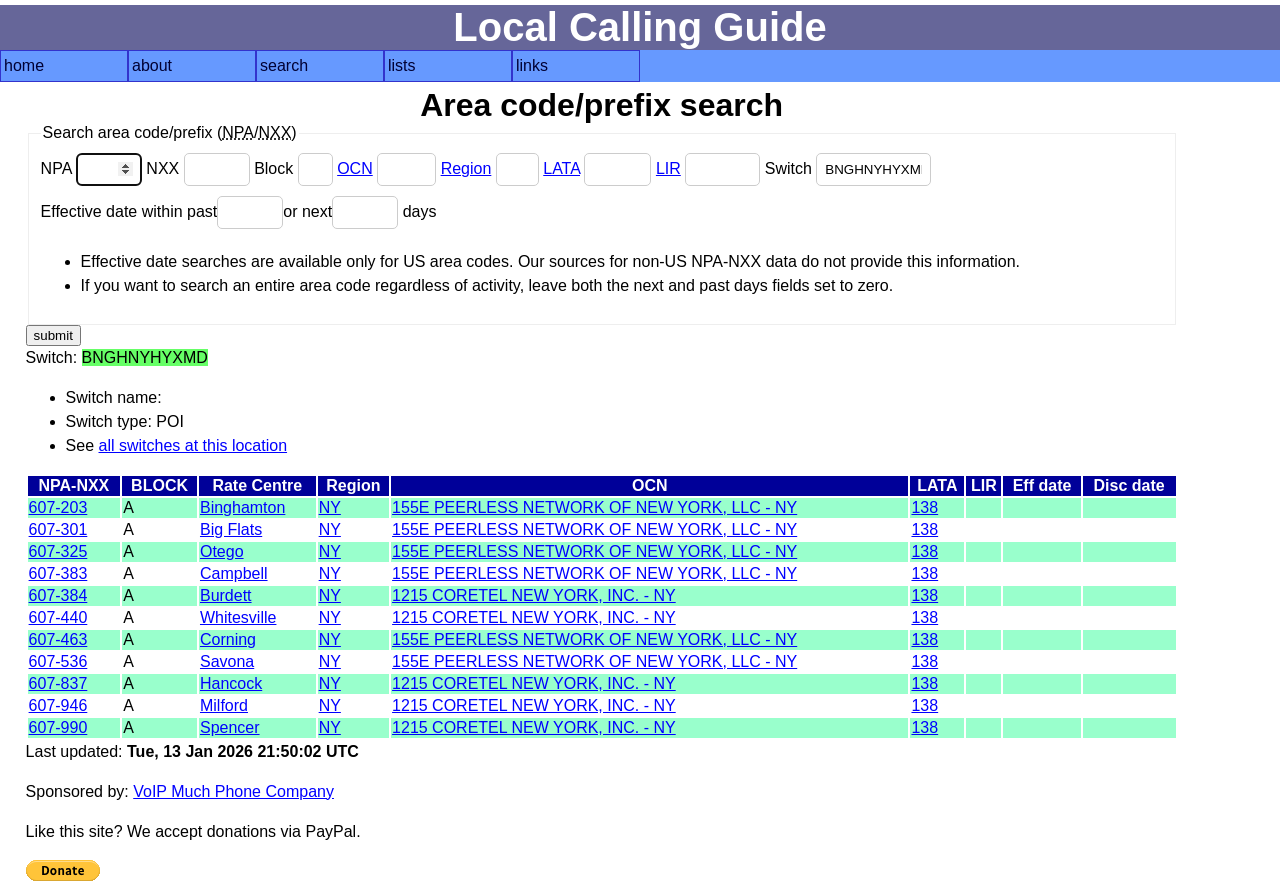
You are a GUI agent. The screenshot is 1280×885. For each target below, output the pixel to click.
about (152, 65)
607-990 (58, 727)
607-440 (58, 617)
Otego (222, 551)
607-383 (58, 573)
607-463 (58, 639)
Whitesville (238, 617)
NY (330, 507)
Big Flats (231, 529)
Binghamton (242, 507)
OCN (355, 168)
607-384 (58, 595)
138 (924, 507)
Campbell (234, 573)
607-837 (58, 683)
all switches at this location (193, 445)
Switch (848, 168)
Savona (227, 661)
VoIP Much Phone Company (233, 791)
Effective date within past (162, 211)
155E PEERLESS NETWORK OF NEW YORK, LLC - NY (594, 507)
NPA (94, 168)
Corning (228, 639)
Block (295, 168)
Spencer (230, 727)
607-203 (58, 507)
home (24, 65)
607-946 (58, 705)
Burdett (226, 595)
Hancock (231, 683)
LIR (668, 168)
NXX (200, 168)
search (284, 65)
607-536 (58, 661)
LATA (561, 168)
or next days (359, 211)
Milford (224, 705)
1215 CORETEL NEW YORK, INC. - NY (534, 595)
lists (402, 65)
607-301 (58, 529)
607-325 (58, 551)
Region (466, 168)
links (532, 65)
